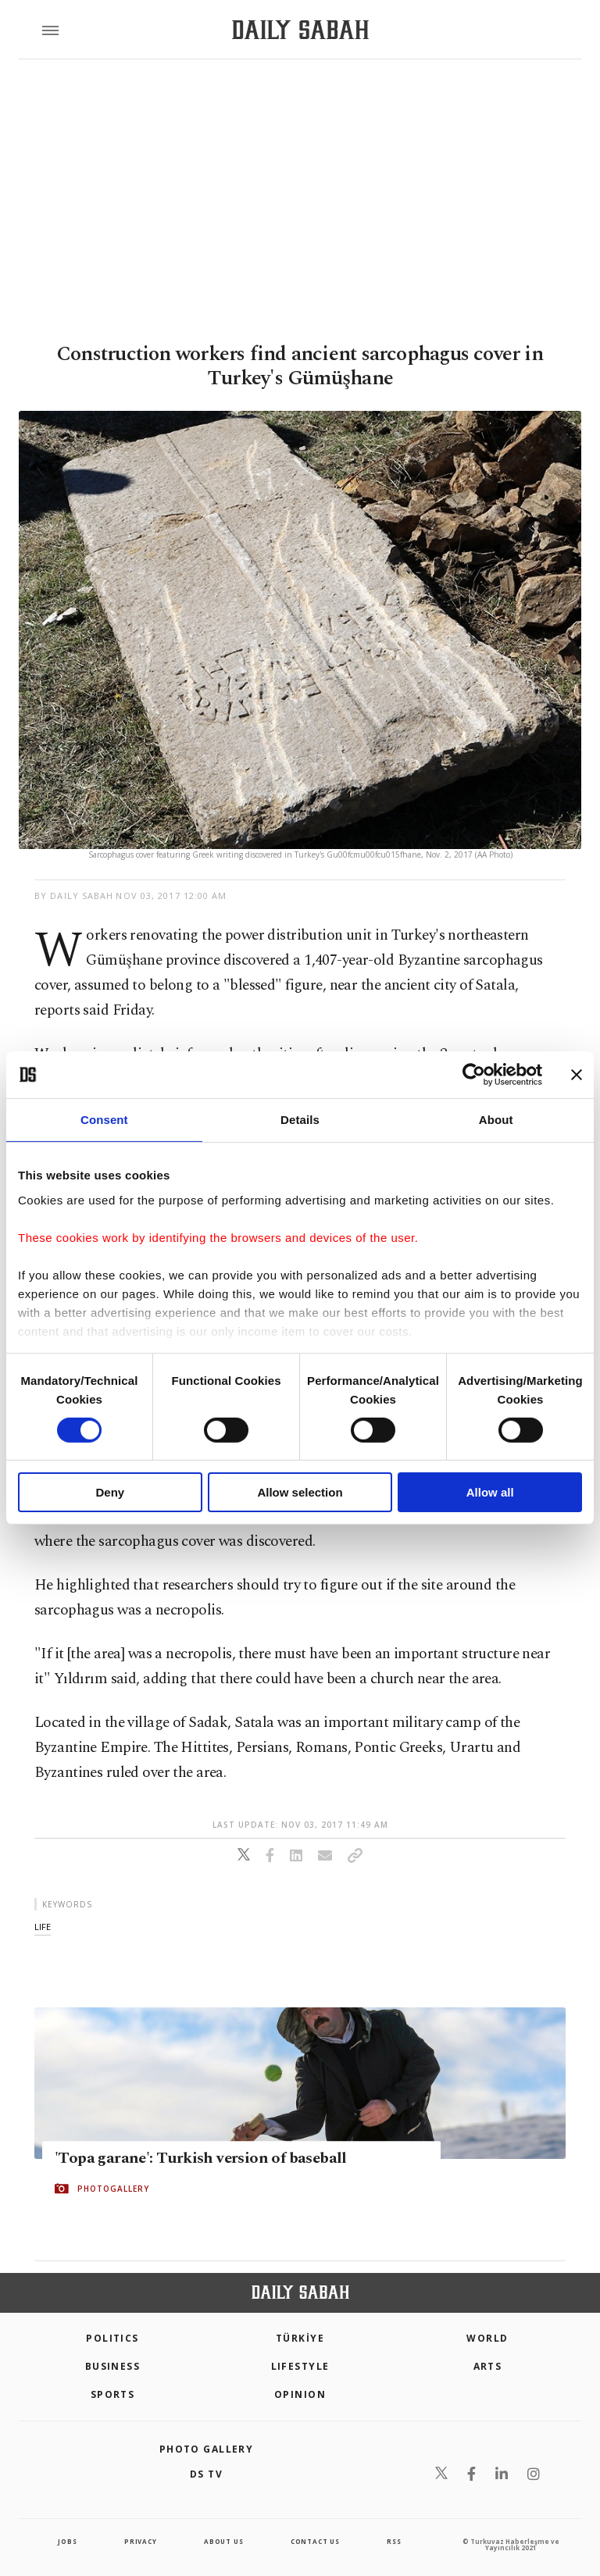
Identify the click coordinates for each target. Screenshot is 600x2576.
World (487, 2338)
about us (223, 2541)
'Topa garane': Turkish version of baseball (201, 2158)
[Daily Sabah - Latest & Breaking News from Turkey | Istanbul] (300, 30)
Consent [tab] (104, 1119)
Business (113, 2366)
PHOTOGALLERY (113, 2188)
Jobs (67, 2541)
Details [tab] (300, 1119)
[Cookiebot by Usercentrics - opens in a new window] (473, 1074)
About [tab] (496, 1119)
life (42, 1926)
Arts (487, 2366)
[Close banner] (576, 1074)
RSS (394, 2541)
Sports (113, 2394)
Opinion (300, 2394)
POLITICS (112, 2338)
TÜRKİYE (300, 2338)
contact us (315, 2541)
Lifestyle (300, 2366)
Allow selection (299, 1492)
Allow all (490, 1492)
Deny (109, 1492)
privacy (140, 2541)
